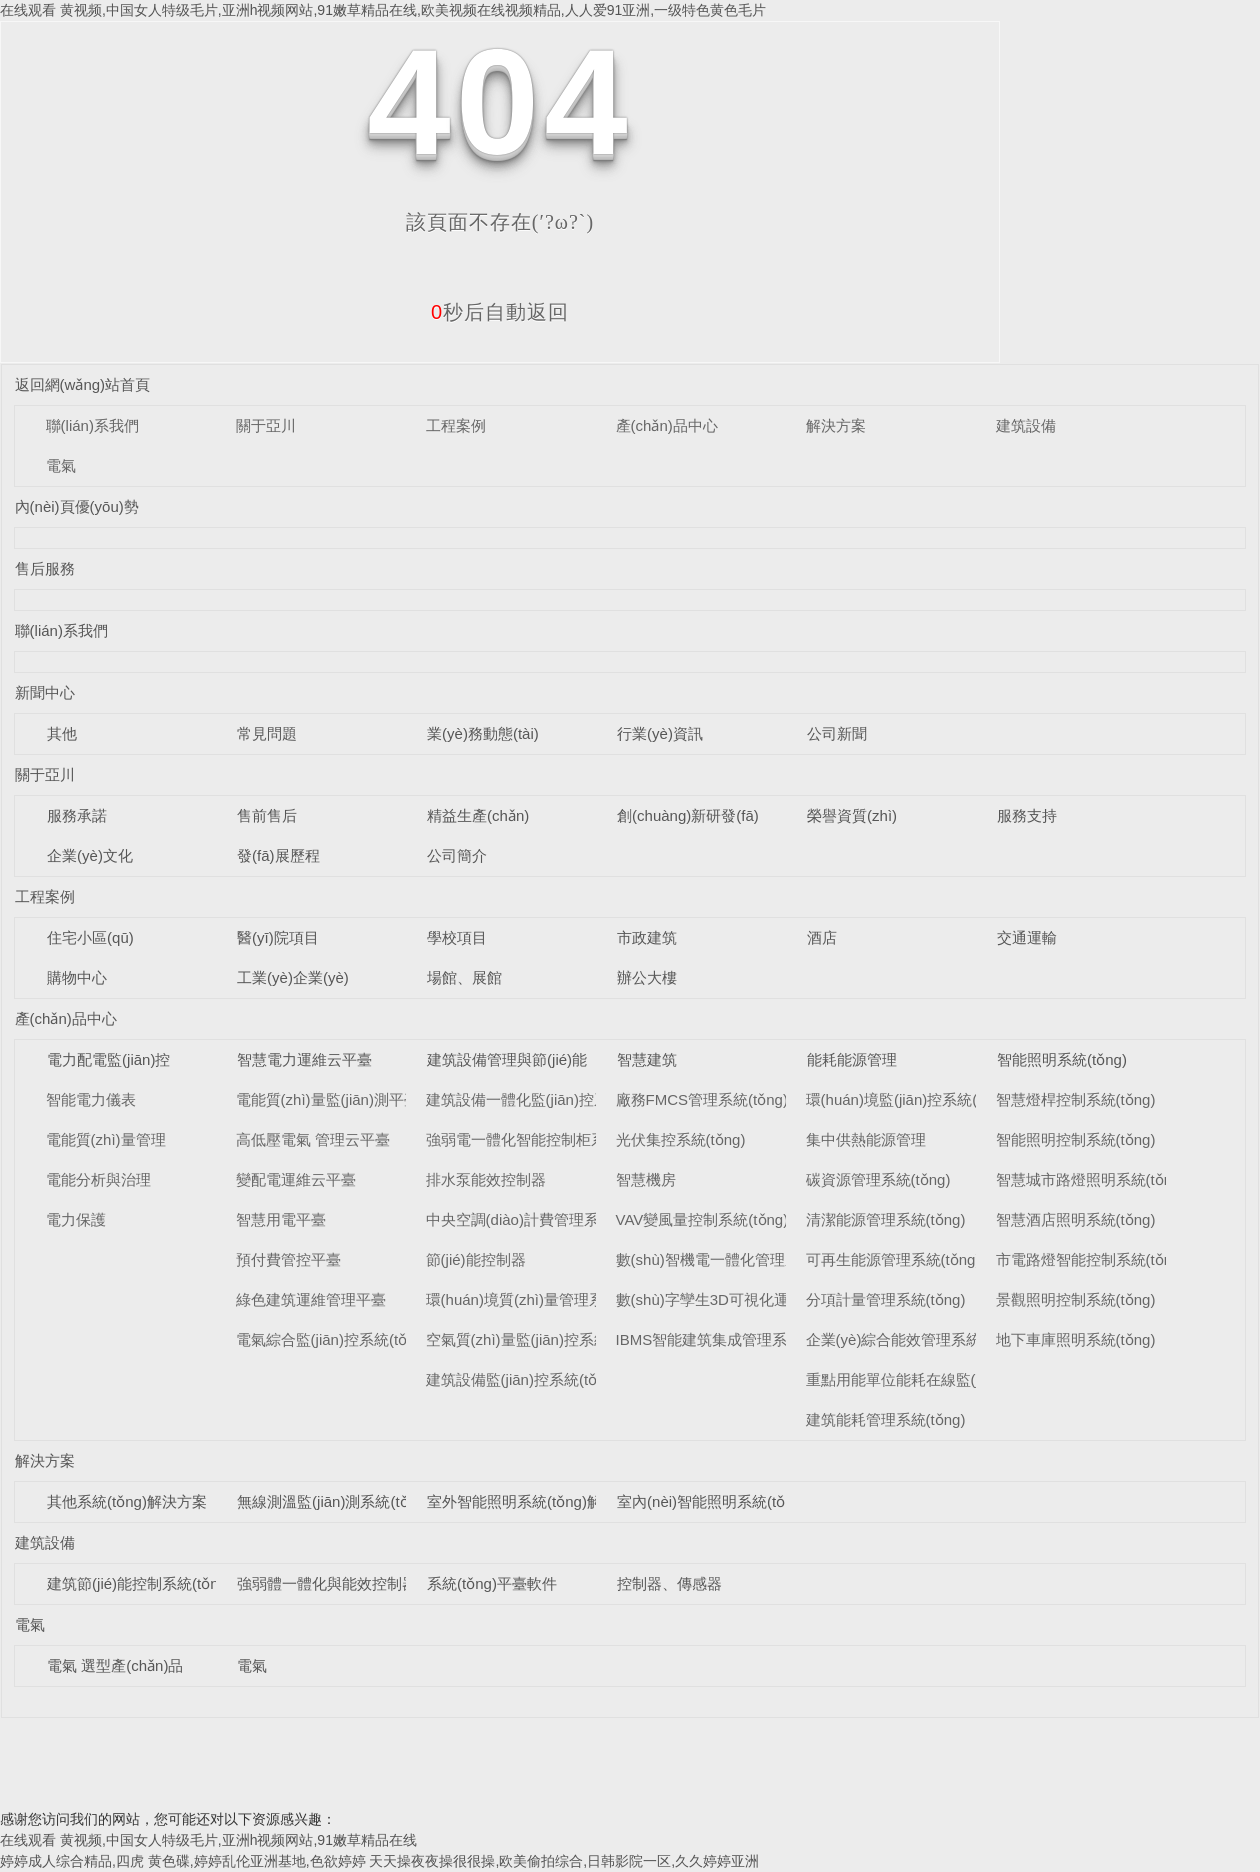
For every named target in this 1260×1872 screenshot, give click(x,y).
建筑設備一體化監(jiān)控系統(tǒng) (545, 1099)
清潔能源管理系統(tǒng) (886, 1219)
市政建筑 (647, 937)
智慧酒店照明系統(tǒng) (1076, 1219)
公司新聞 (837, 733)
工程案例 (456, 425)
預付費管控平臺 (288, 1259)
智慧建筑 (647, 1059)
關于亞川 (266, 425)
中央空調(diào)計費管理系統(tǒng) (540, 1219)
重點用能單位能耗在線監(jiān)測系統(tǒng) (947, 1379)
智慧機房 (646, 1179)
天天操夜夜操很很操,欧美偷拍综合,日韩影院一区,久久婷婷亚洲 (564, 1861)
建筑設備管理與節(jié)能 (507, 1059)
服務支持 (1027, 815)
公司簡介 (457, 855)
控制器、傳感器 (669, 1583)
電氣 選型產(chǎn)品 (115, 1665)
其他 (62, 733)
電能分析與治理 (98, 1179)
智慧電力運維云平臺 (304, 1059)
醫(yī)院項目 (278, 937)
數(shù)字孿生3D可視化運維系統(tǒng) (745, 1299)
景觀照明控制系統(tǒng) (1076, 1299)
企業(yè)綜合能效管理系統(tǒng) (914, 1339)
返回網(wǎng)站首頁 (83, 384)
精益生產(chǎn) (478, 815)
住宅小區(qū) (90, 937)
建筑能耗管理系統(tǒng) (886, 1419)
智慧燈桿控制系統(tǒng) (1076, 1099)
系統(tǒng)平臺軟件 (492, 1583)
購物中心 (77, 977)
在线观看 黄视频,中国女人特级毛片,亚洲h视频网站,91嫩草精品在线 (208, 1840)
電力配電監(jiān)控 (108, 1059)
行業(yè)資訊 (660, 733)
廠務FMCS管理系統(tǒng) (702, 1099)
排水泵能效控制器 (486, 1179)
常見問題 (267, 733)
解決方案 (836, 425)
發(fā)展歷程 (278, 855)
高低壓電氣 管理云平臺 (313, 1139)
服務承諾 (77, 815)
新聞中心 (45, 692)
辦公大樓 (647, 977)
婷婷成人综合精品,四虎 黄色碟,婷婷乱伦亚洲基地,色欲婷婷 (183, 1861)
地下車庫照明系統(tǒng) (1076, 1339)
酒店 (822, 937)
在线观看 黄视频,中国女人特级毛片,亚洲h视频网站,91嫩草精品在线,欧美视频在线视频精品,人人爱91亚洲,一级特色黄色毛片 (383, 10)
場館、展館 (464, 977)
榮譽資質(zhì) (852, 815)
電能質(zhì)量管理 (106, 1139)
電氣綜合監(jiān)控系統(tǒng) (332, 1339)
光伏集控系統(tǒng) (681, 1139)
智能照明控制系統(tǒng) (1076, 1139)
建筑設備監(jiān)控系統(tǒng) (522, 1379)
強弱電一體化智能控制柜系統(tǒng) (543, 1139)
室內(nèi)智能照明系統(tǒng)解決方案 (742, 1501)
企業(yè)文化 (90, 855)
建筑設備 (1026, 425)
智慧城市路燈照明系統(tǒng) (1091, 1179)
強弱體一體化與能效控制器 (327, 1583)
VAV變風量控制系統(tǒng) (702, 1219)
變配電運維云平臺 (296, 1179)
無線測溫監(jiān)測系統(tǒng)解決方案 (363, 1501)
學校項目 (457, 937)
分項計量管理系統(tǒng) (886, 1299)
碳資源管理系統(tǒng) (878, 1179)
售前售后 (267, 815)
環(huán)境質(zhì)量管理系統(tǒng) (542, 1299)
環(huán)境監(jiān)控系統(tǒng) (909, 1099)
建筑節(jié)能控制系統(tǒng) (139, 1583)
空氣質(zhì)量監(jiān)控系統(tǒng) (537, 1339)
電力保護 (76, 1219)
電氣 (61, 465)
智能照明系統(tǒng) (1062, 1059)
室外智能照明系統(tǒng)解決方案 (537, 1501)
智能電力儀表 (91, 1099)
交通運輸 (1027, 937)
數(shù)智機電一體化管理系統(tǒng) (735, 1259)
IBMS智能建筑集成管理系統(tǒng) (729, 1339)
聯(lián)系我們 (92, 425)
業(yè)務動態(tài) (483, 733)
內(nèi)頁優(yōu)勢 (77, 506)
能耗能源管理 (852, 1059)
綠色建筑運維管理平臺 (311, 1299)
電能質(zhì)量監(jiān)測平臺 (327, 1099)
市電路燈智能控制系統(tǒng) (1091, 1259)
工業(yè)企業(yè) (293, 977)
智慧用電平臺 (281, 1219)
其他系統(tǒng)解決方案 (127, 1501)
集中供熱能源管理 (866, 1139)
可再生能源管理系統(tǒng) (893, 1259)
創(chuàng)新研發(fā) (688, 815)
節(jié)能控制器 (476, 1259)
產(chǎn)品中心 (667, 425)
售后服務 (45, 568)
